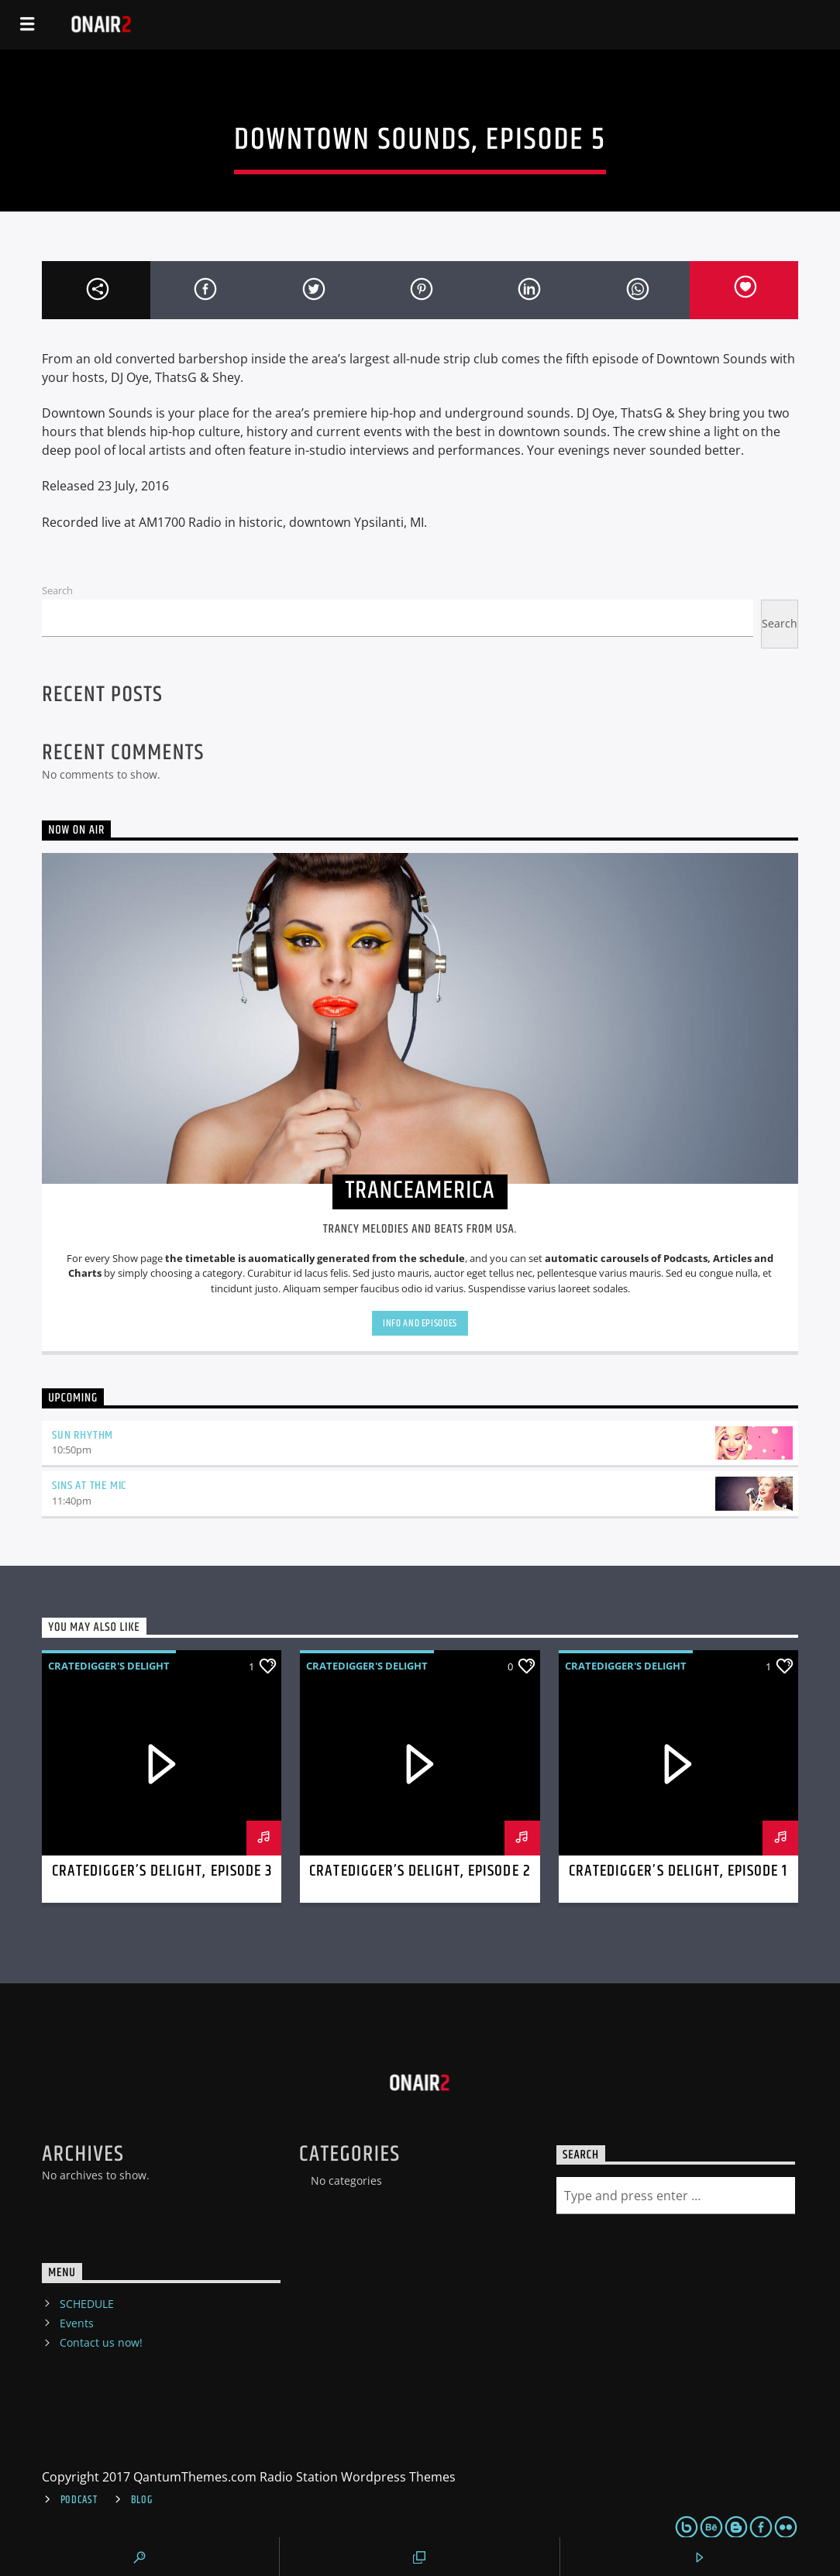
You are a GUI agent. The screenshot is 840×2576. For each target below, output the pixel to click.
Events (77, 2323)
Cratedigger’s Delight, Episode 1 (678, 1871)
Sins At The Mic (89, 1485)
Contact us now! (101, 2342)
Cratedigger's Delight (109, 1666)
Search (57, 590)
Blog (142, 2500)
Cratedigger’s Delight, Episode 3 (162, 1871)
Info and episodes (420, 1323)
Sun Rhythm (82, 1435)
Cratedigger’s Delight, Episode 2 (419, 1871)
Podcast (79, 2500)
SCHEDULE (87, 2303)
